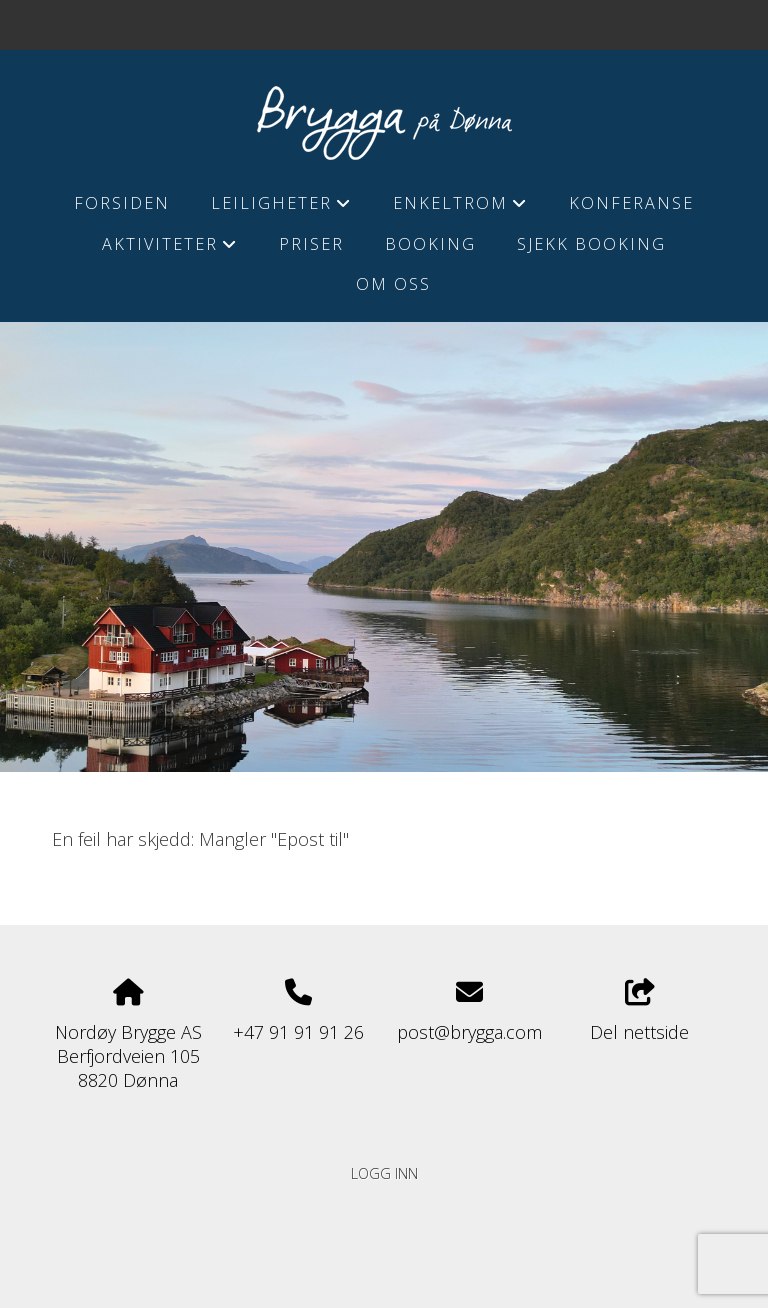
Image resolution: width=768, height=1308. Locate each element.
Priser (311, 244)
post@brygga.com (469, 1032)
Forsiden (122, 203)
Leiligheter (281, 207)
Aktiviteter (170, 248)
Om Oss (393, 284)
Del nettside (639, 1011)
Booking (430, 244)
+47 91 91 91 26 (298, 1032)
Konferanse (631, 203)
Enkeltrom (460, 207)
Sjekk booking (591, 244)
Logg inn (384, 1173)
